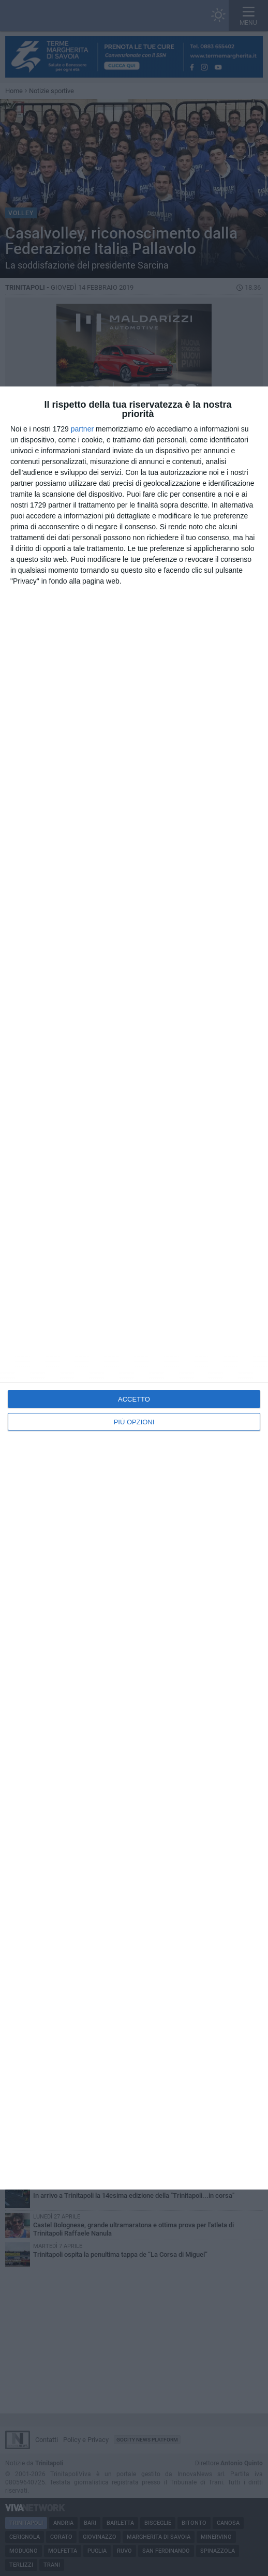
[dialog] (134, 1288)
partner (82, 429)
